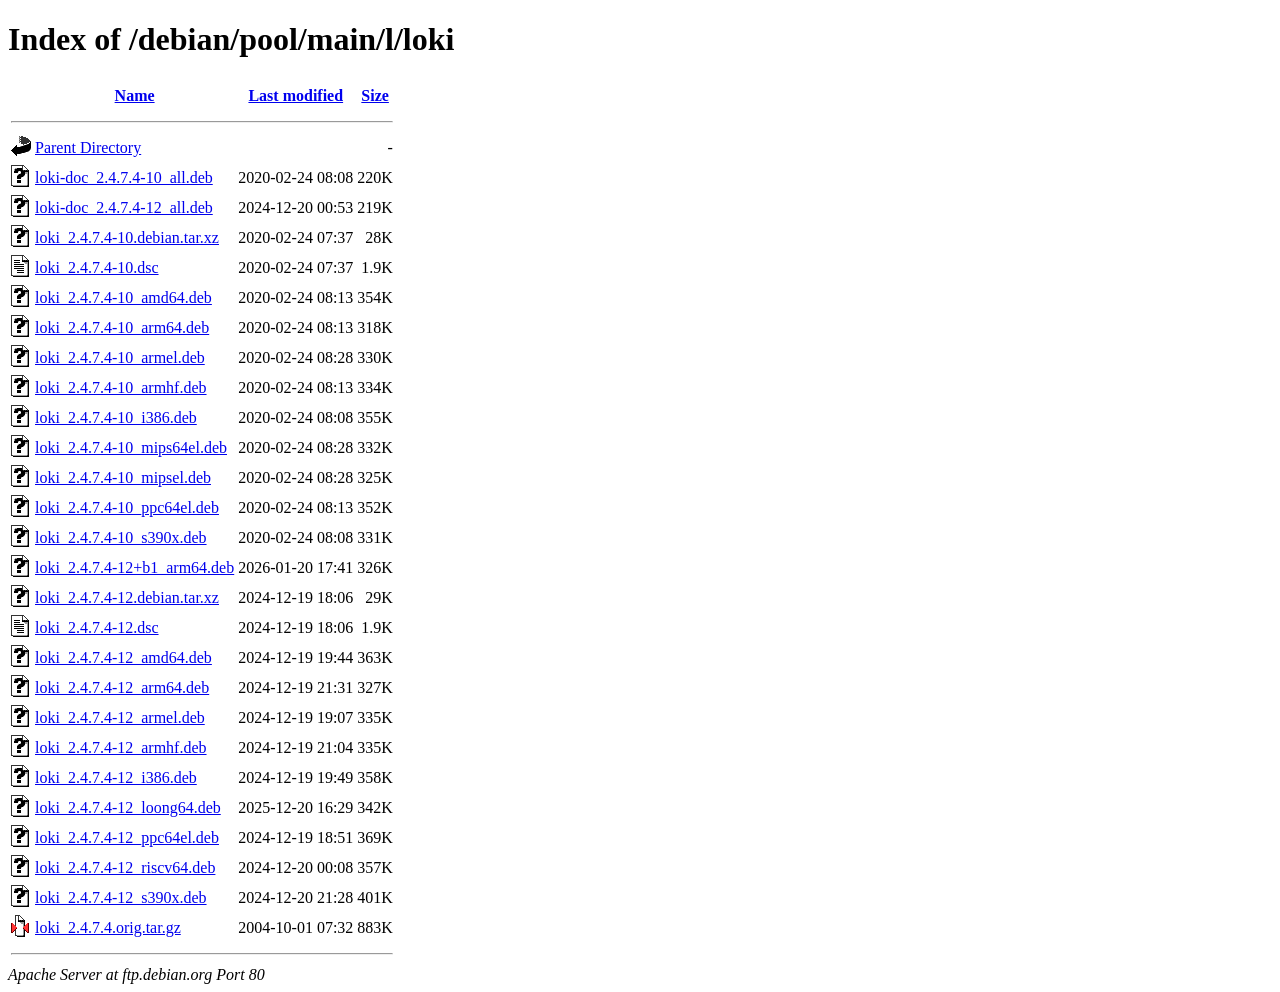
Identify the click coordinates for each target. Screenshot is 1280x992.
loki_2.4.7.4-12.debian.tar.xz (127, 597)
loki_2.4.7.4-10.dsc (97, 267)
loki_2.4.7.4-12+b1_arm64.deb (134, 567)
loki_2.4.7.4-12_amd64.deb (123, 657)
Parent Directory (88, 147)
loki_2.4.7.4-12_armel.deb (120, 717)
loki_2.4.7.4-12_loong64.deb (128, 807)
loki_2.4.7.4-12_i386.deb (116, 777)
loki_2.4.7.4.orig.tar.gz (108, 927)
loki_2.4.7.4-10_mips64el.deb (131, 447)
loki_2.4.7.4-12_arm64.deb (122, 687)
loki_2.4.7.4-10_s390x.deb (121, 537)
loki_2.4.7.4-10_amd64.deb (123, 297)
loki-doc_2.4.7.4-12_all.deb (124, 207)
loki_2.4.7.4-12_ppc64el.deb (127, 837)
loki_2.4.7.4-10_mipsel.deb (123, 477)
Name (135, 95)
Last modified (295, 95)
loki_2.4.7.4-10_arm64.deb (122, 327)
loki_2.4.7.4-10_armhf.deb (121, 387)
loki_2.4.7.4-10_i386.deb (116, 417)
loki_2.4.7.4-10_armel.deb (120, 357)
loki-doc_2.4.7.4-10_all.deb (124, 177)
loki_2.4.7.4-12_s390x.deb (121, 897)
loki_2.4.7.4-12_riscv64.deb (125, 867)
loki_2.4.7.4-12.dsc (97, 627)
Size (375, 95)
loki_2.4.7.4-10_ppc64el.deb (127, 507)
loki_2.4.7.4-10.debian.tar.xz (127, 237)
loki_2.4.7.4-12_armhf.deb (121, 747)
